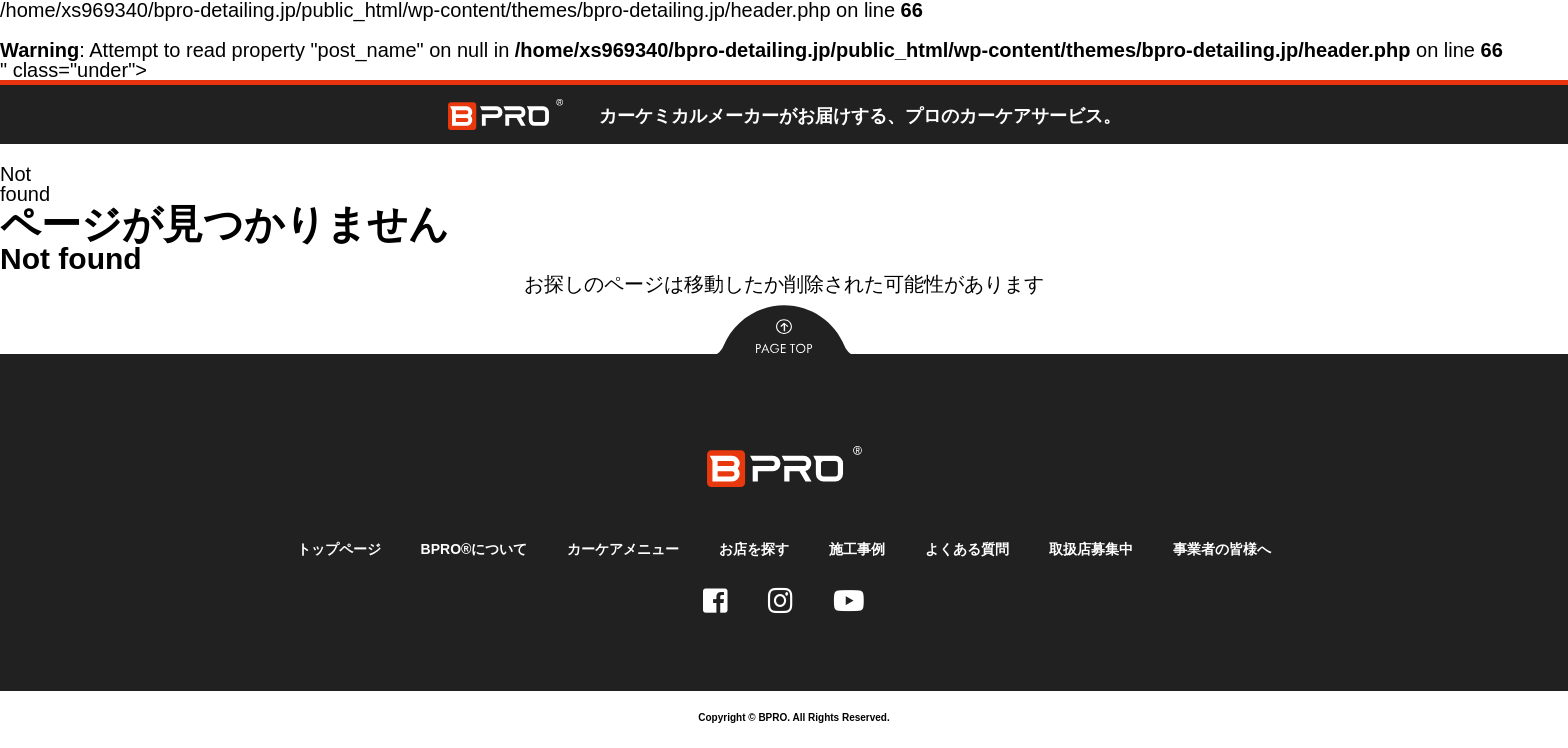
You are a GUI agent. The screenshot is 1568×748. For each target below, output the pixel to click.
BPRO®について (474, 549)
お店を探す (754, 549)
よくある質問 (967, 549)
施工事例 (857, 549)
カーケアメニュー (623, 549)
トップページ (339, 549)
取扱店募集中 (1091, 549)
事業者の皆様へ (1222, 549)
